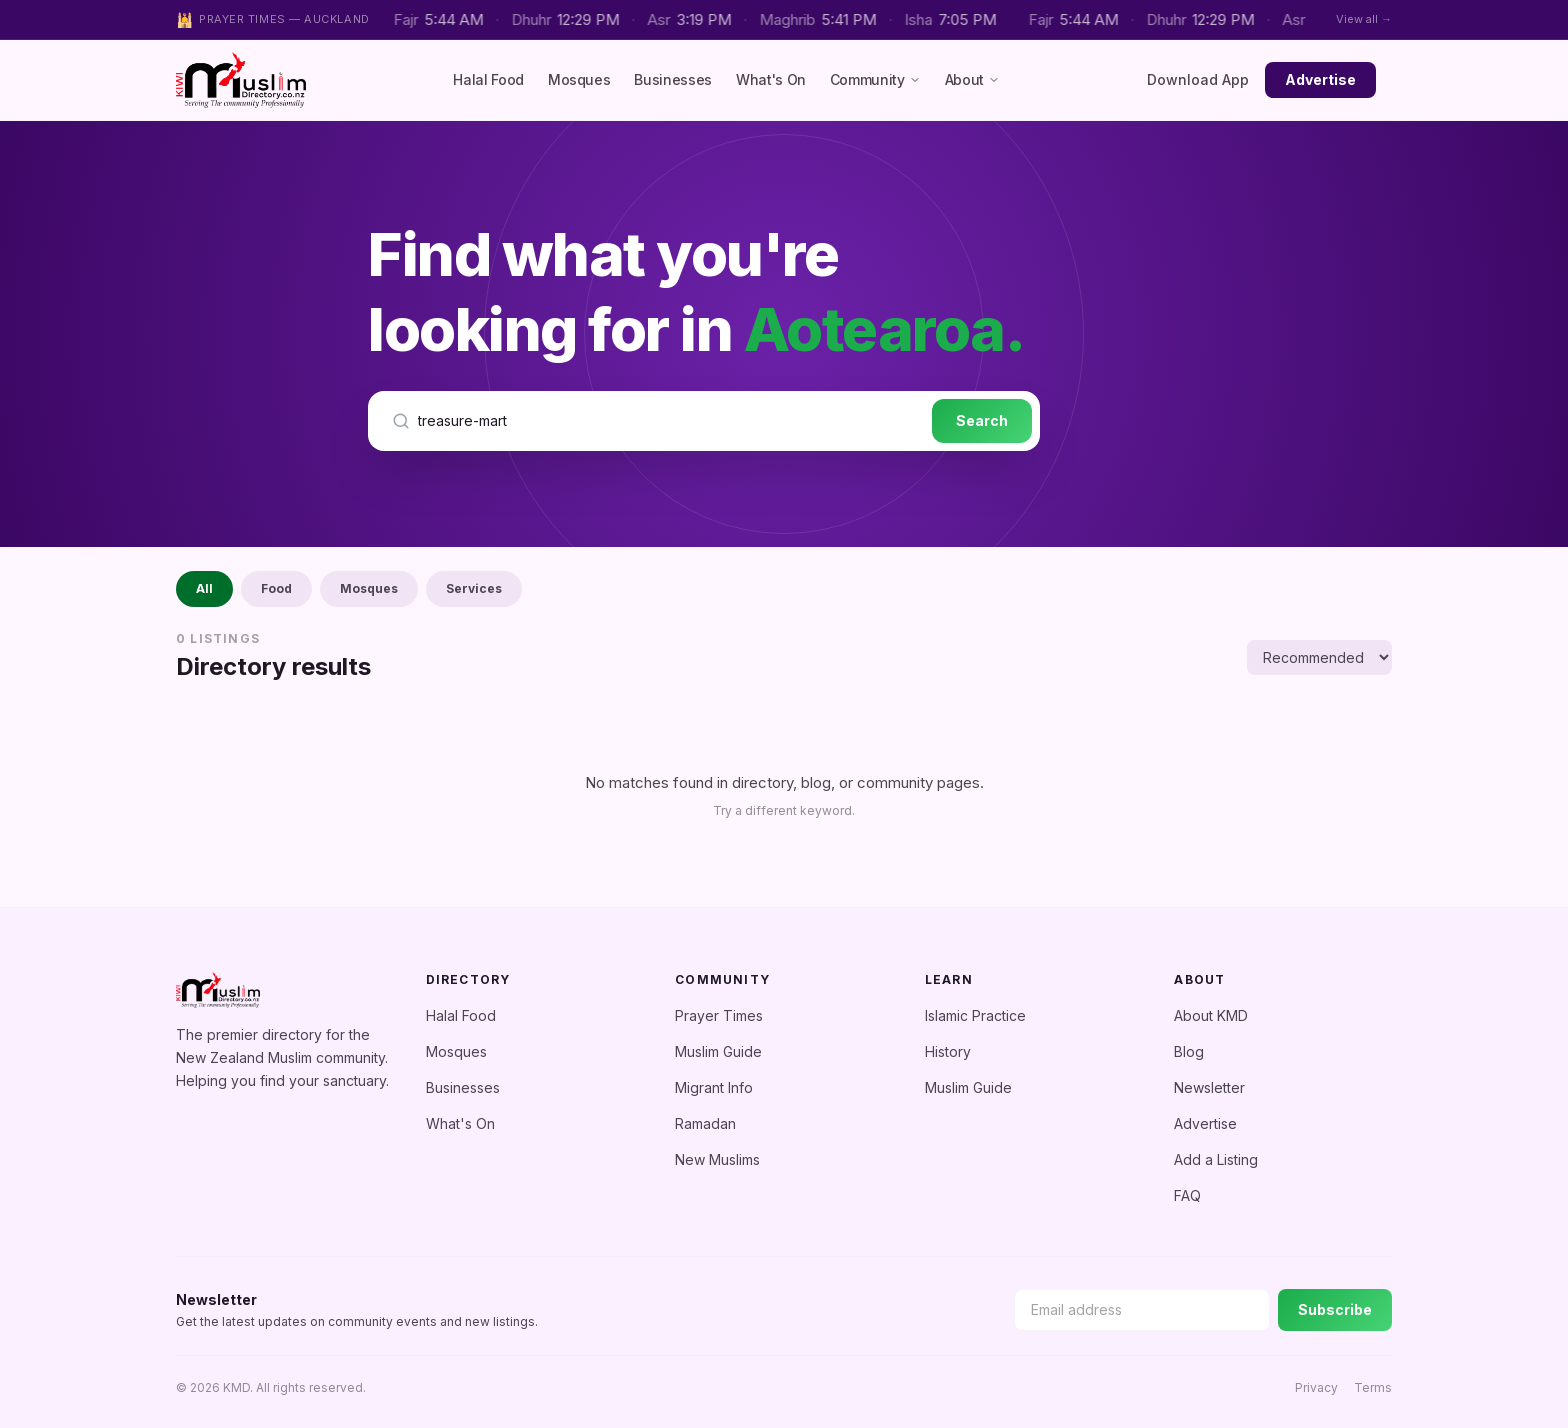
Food (276, 588)
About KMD (1211, 1015)
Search (982, 420)
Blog (1189, 1051)
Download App (1198, 79)
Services (474, 588)
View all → (1364, 19)
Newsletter (1209, 1087)
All (204, 588)
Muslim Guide (718, 1051)
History (948, 1051)
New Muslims (717, 1159)
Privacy (1316, 1387)
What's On (771, 79)
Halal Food (488, 79)
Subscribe (1335, 1309)
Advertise (1320, 79)
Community (875, 79)
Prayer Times (719, 1015)
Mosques (579, 79)
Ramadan (705, 1123)
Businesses (673, 79)
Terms (1373, 1387)
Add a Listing (1216, 1159)
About (972, 79)
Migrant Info (714, 1087)
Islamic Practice (975, 1015)
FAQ (1187, 1195)
